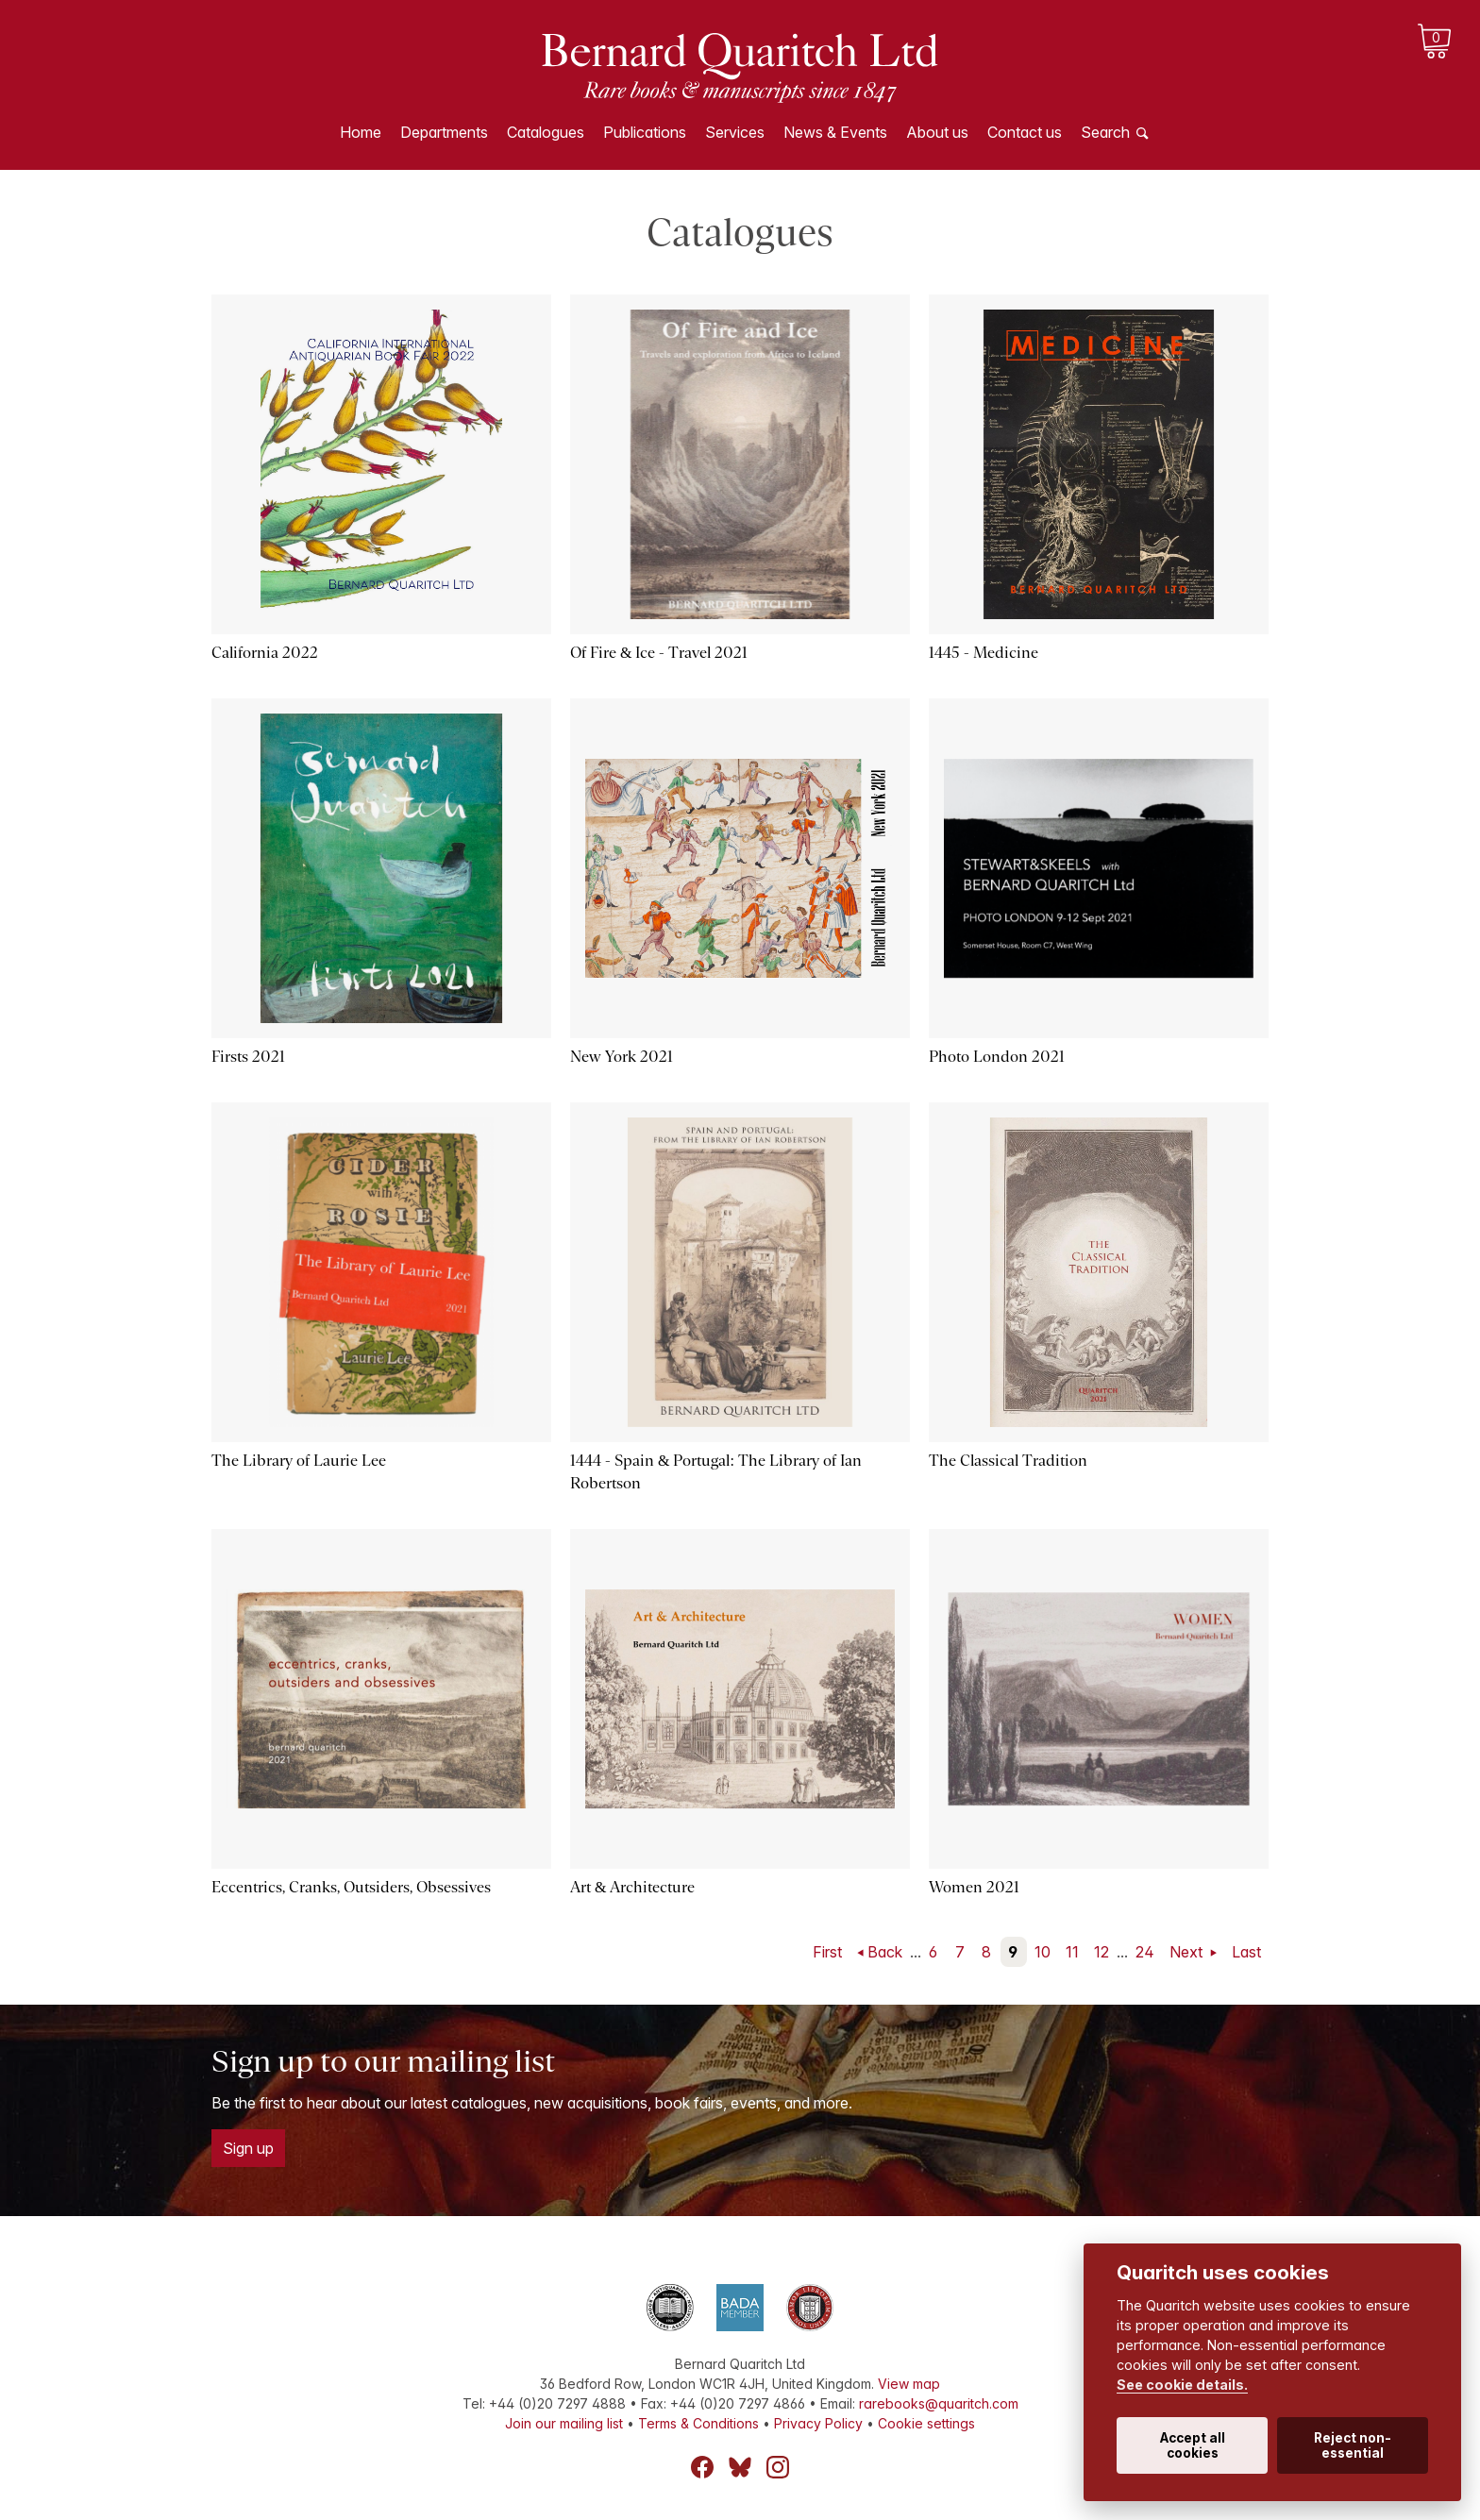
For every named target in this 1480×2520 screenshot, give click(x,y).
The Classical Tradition (1008, 1461)
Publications (644, 132)
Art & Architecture (632, 1887)
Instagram (777, 2467)
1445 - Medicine (983, 653)
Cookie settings (926, 2423)
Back (884, 1951)
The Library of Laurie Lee (298, 1461)
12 (1101, 1951)
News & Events (835, 132)
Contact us (1024, 132)
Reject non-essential (1352, 2445)
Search (1105, 132)
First (827, 1951)
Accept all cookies (1192, 2445)
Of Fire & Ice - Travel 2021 (659, 653)
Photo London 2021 (997, 1057)
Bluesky (740, 2467)
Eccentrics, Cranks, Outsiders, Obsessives (351, 1887)
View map (909, 2384)
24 (1144, 1951)
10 (1042, 1951)
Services (735, 132)
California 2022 (264, 653)
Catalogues (545, 132)
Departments (444, 132)
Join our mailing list (564, 2423)
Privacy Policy (818, 2423)
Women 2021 (974, 1887)
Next (1187, 1951)
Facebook (702, 2467)
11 (1072, 1951)
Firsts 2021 (248, 1057)
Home (360, 132)
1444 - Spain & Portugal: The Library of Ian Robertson (716, 1472)
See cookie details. (1182, 2385)
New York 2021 (621, 1057)
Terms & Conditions (698, 2423)
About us (937, 132)
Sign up (248, 2148)
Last (1246, 1951)
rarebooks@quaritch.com (938, 2403)
